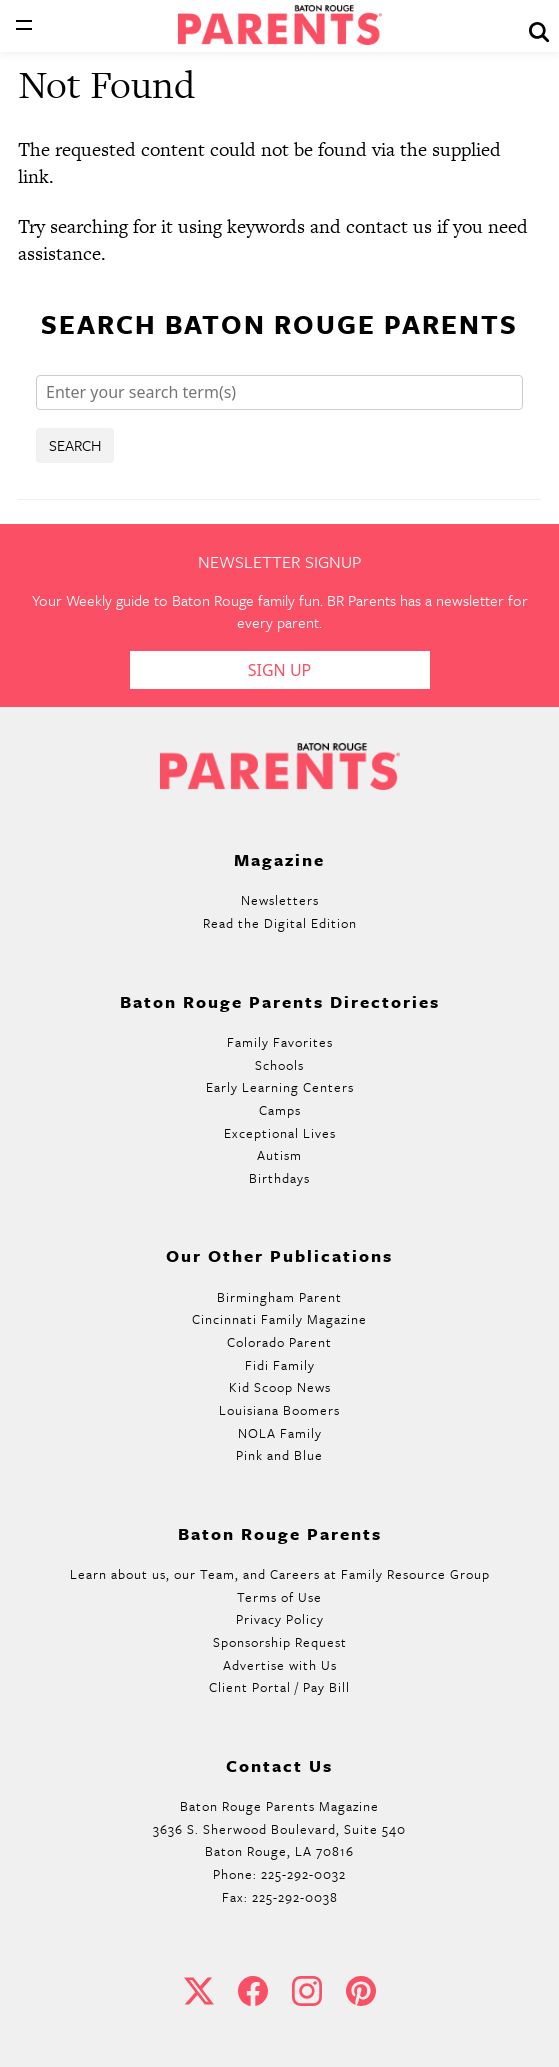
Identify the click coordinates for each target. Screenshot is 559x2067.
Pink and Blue (279, 1455)
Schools (279, 1065)
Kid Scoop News (280, 1387)
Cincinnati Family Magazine (279, 1319)
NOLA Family (280, 1433)
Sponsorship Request (280, 1642)
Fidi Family (280, 1365)
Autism (279, 1155)
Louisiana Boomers (279, 1410)
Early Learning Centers (280, 1087)
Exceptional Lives (280, 1133)
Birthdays (279, 1178)
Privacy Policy (280, 1619)
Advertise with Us (280, 1665)
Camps (280, 1110)
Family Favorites (280, 1042)
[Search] (279, 392)
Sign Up (280, 670)
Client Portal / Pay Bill (279, 1687)
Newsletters (280, 900)
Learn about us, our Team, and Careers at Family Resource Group (280, 1574)
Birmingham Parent (279, 1297)
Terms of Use (279, 1597)
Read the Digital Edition (280, 923)
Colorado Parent (279, 1342)
